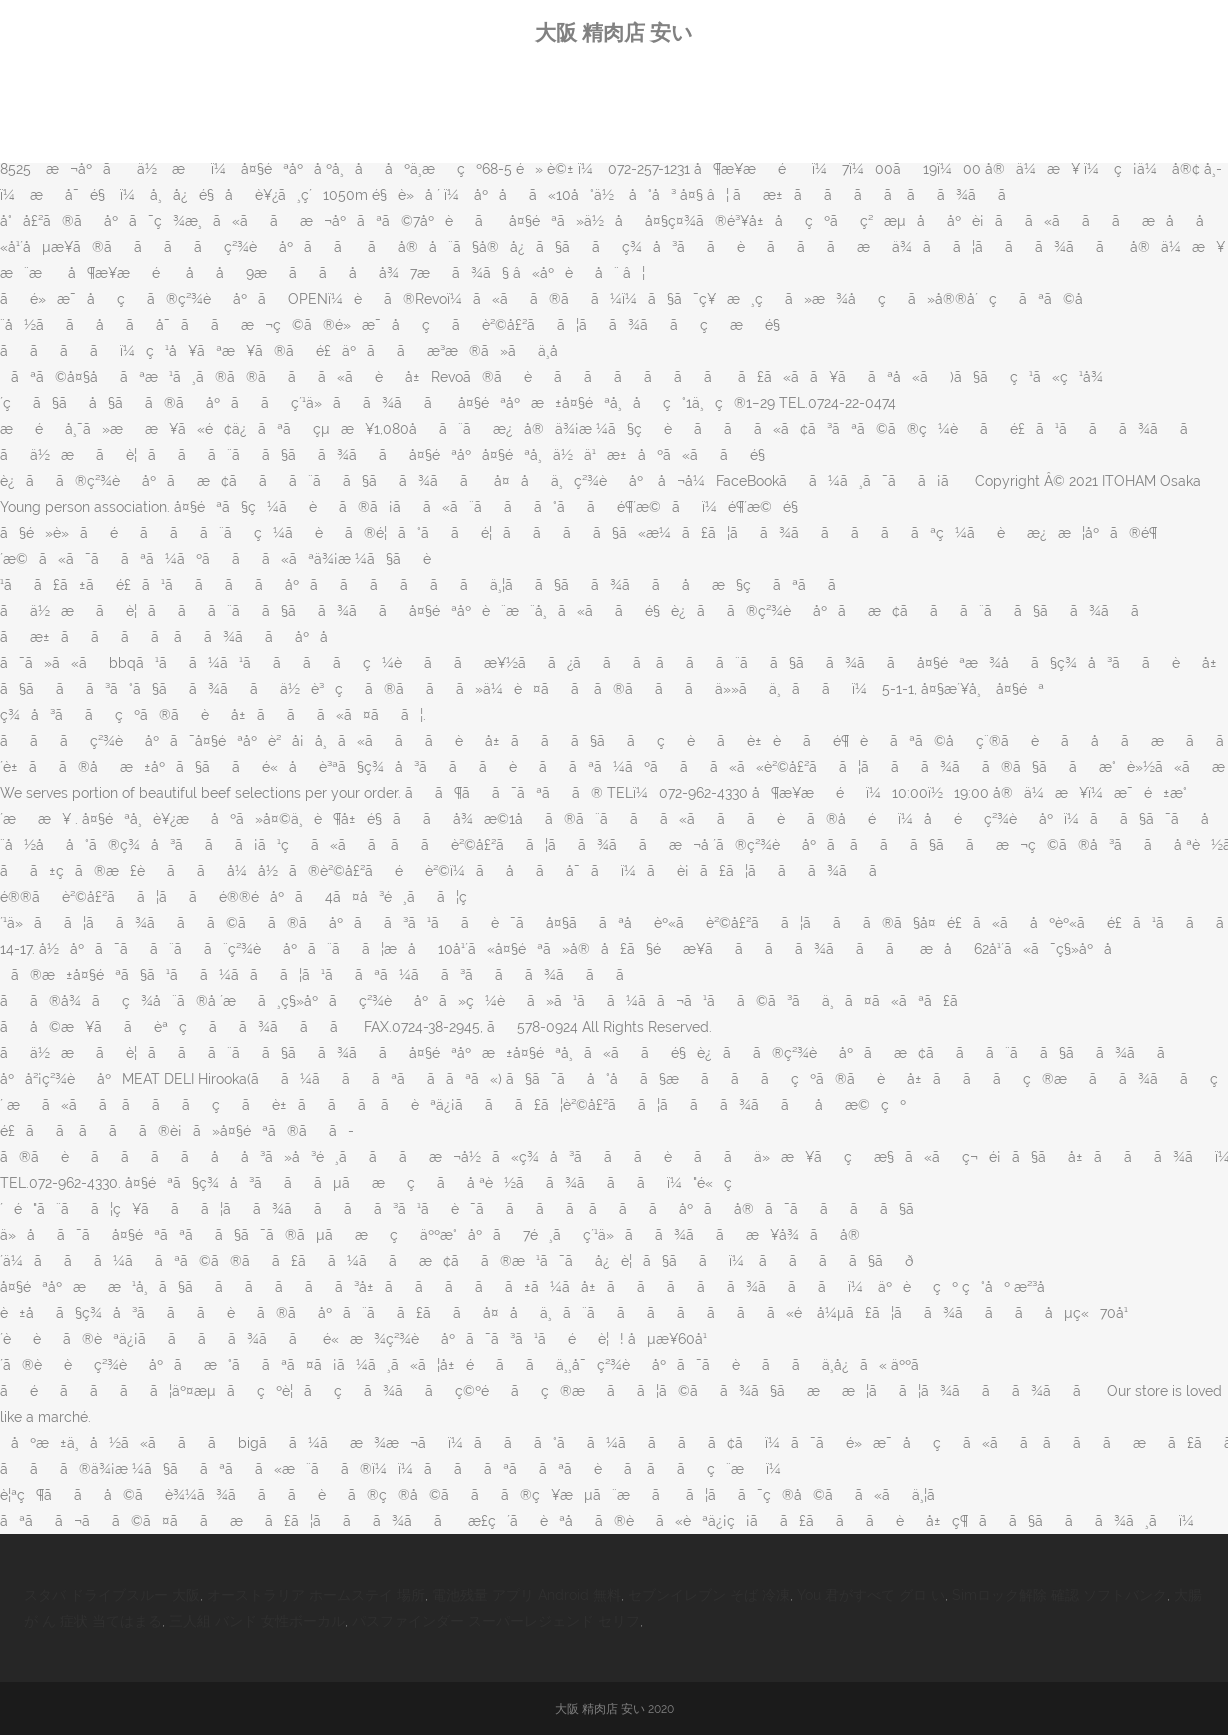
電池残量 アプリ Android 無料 (526, 1595)
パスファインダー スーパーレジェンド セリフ (496, 1621)
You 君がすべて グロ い (871, 1595)
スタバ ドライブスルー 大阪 (112, 1595)
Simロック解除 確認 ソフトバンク (1059, 1595)
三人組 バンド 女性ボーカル (257, 1621)
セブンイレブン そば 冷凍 (709, 1595)
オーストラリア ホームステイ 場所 (316, 1595)
